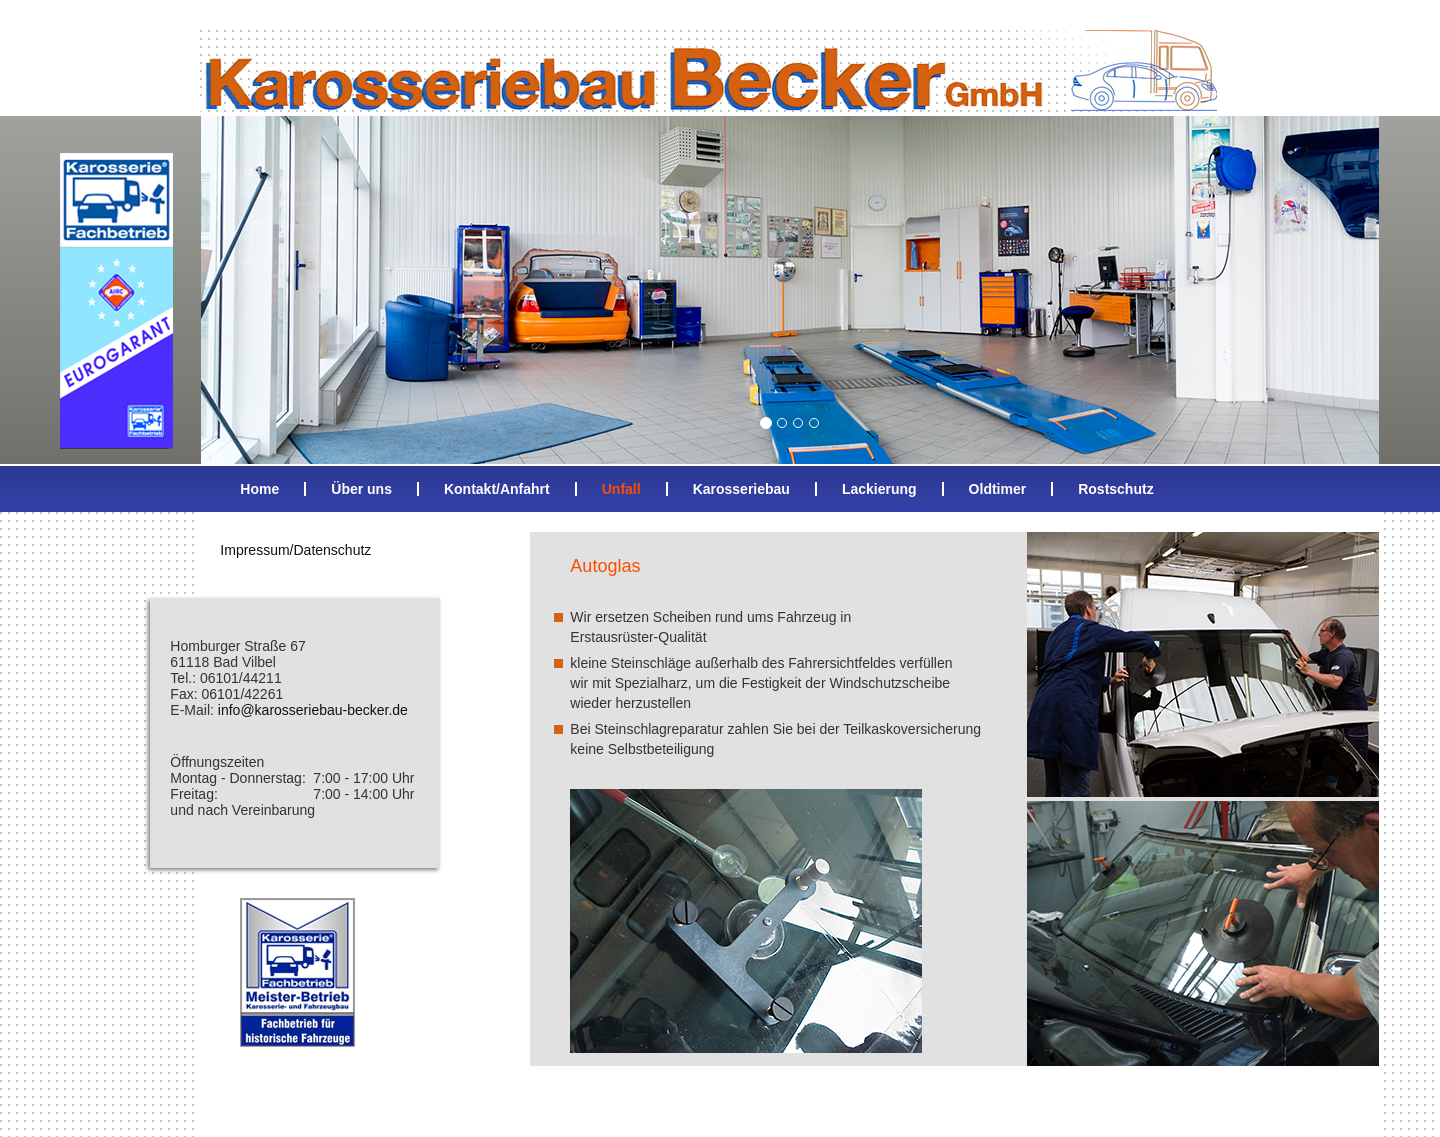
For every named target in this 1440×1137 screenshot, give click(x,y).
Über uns (361, 489)
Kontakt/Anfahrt (497, 489)
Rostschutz (1115, 489)
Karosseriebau (741, 489)
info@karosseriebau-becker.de (313, 710)
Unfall (621, 489)
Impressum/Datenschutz (295, 550)
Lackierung (879, 489)
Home (259, 489)
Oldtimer (998, 489)
